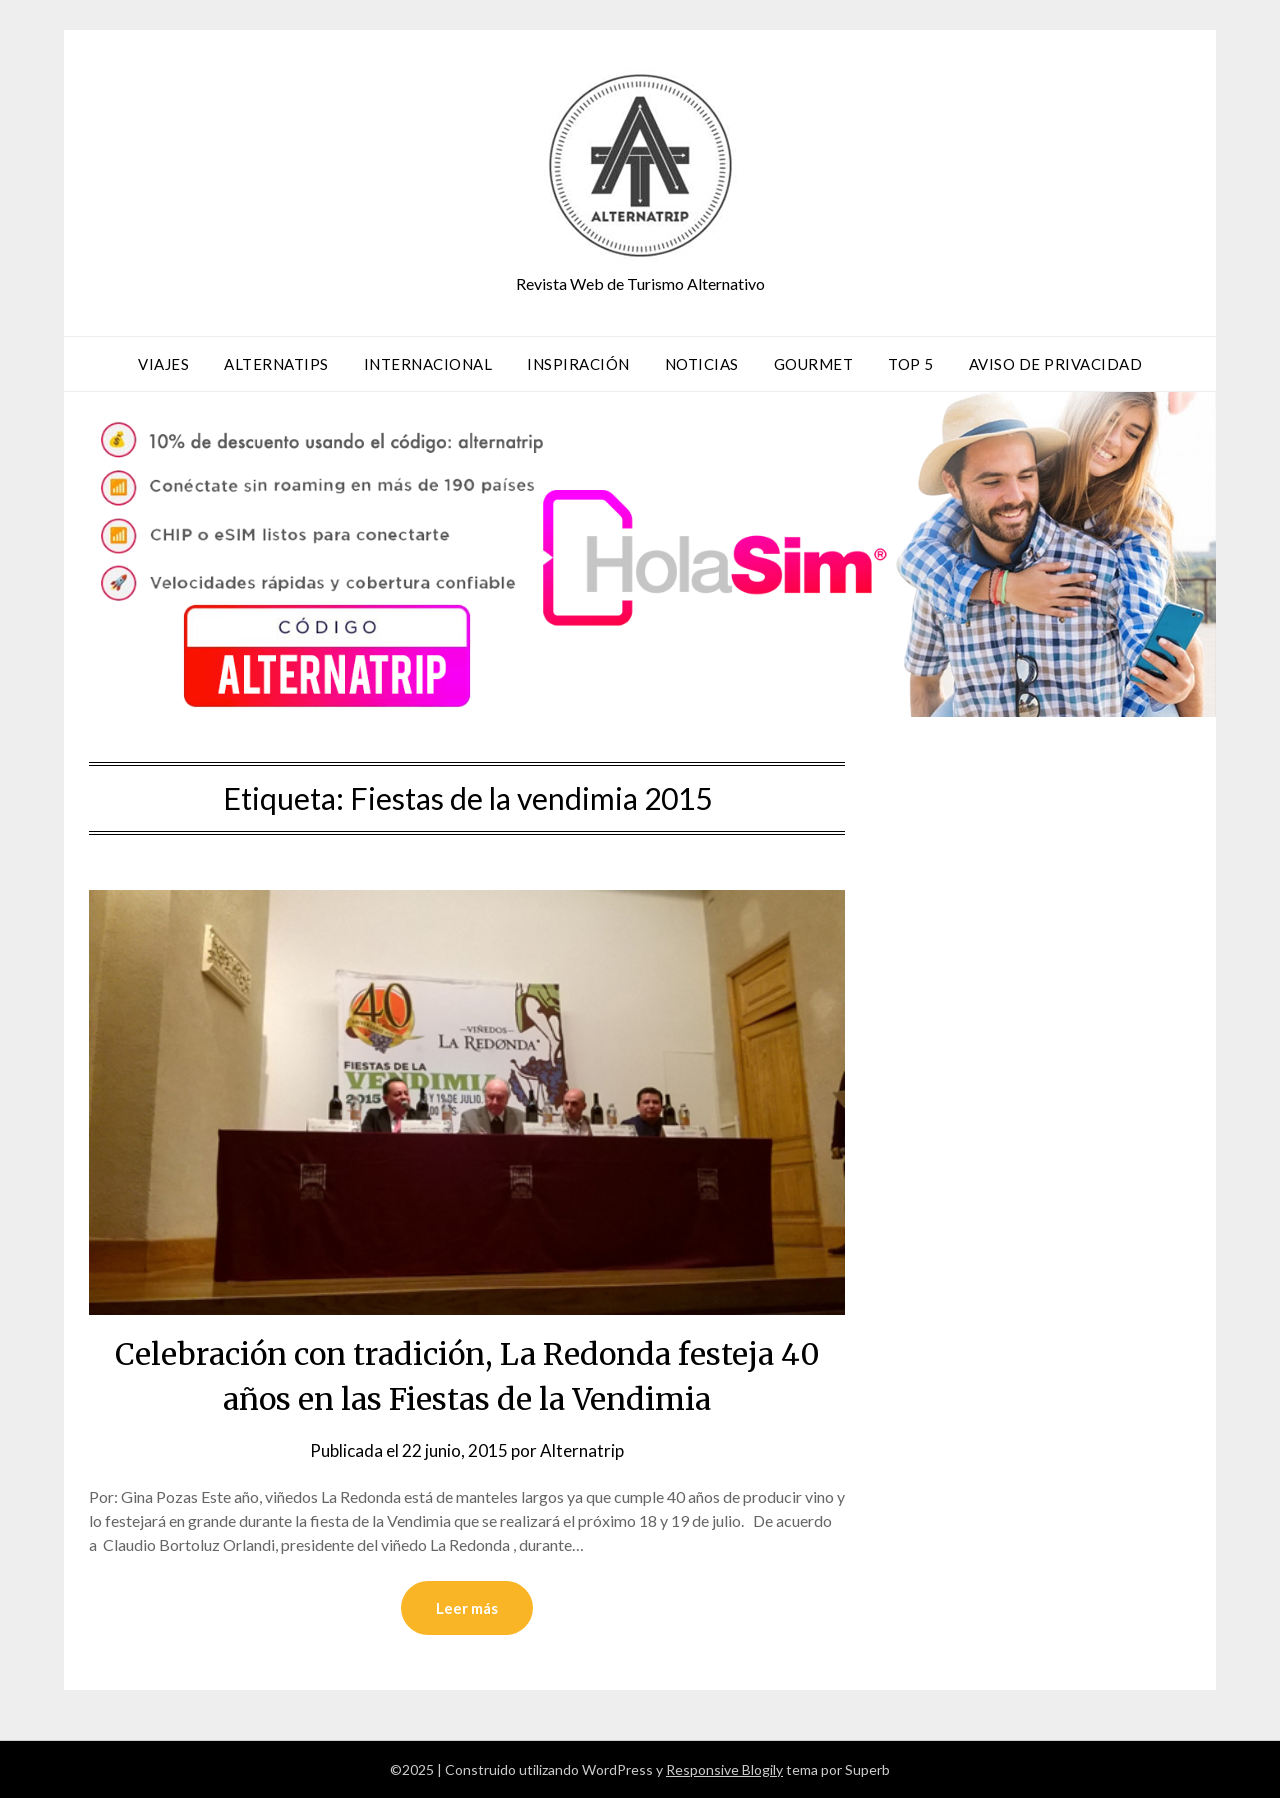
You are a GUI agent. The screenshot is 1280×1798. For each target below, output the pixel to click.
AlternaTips (276, 364)
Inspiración (578, 364)
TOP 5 (911, 364)
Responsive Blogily (724, 1769)
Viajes (163, 364)
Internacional (428, 364)
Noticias (702, 364)
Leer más (467, 1608)
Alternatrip (582, 1450)
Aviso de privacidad (1056, 364)
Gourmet (814, 364)
